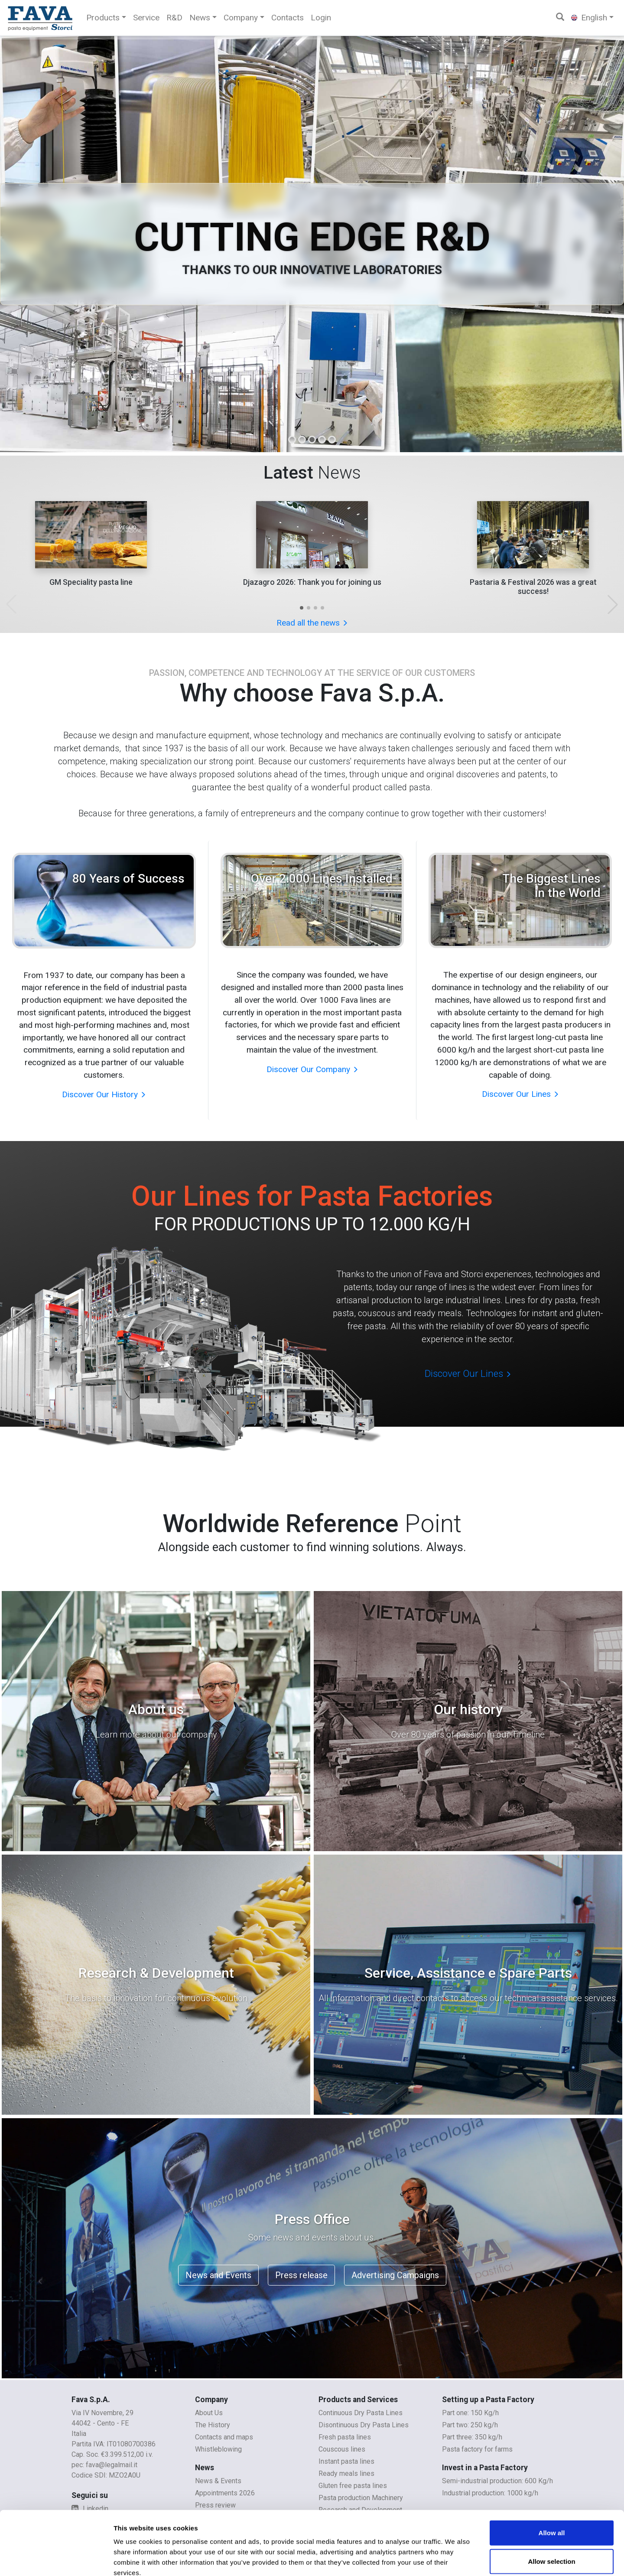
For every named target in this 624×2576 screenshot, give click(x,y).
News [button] (199, 18)
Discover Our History (104, 1094)
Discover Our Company (312, 1069)
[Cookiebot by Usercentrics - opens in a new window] (56, 2559)
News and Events (218, 2275)
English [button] (589, 18)
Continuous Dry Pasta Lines (360, 2413)
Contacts (287, 18)
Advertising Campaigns (395, 2275)
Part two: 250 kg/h (470, 2425)
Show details (455, 2559)
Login (321, 18)
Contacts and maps (224, 2437)
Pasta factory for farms (477, 2449)
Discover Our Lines (520, 1094)
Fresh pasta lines (344, 2437)
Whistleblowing (218, 2449)
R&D (174, 18)
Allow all (552, 2484)
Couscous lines (341, 2449)
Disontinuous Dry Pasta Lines (363, 2425)
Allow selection (551, 2512)
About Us (209, 2413)
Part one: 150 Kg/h (470, 2413)
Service (146, 18)
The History (212, 2425)
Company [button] (241, 18)
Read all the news (312, 623)
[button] (301, 608)
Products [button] (103, 18)
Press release (301, 2275)
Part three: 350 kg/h (472, 2437)
